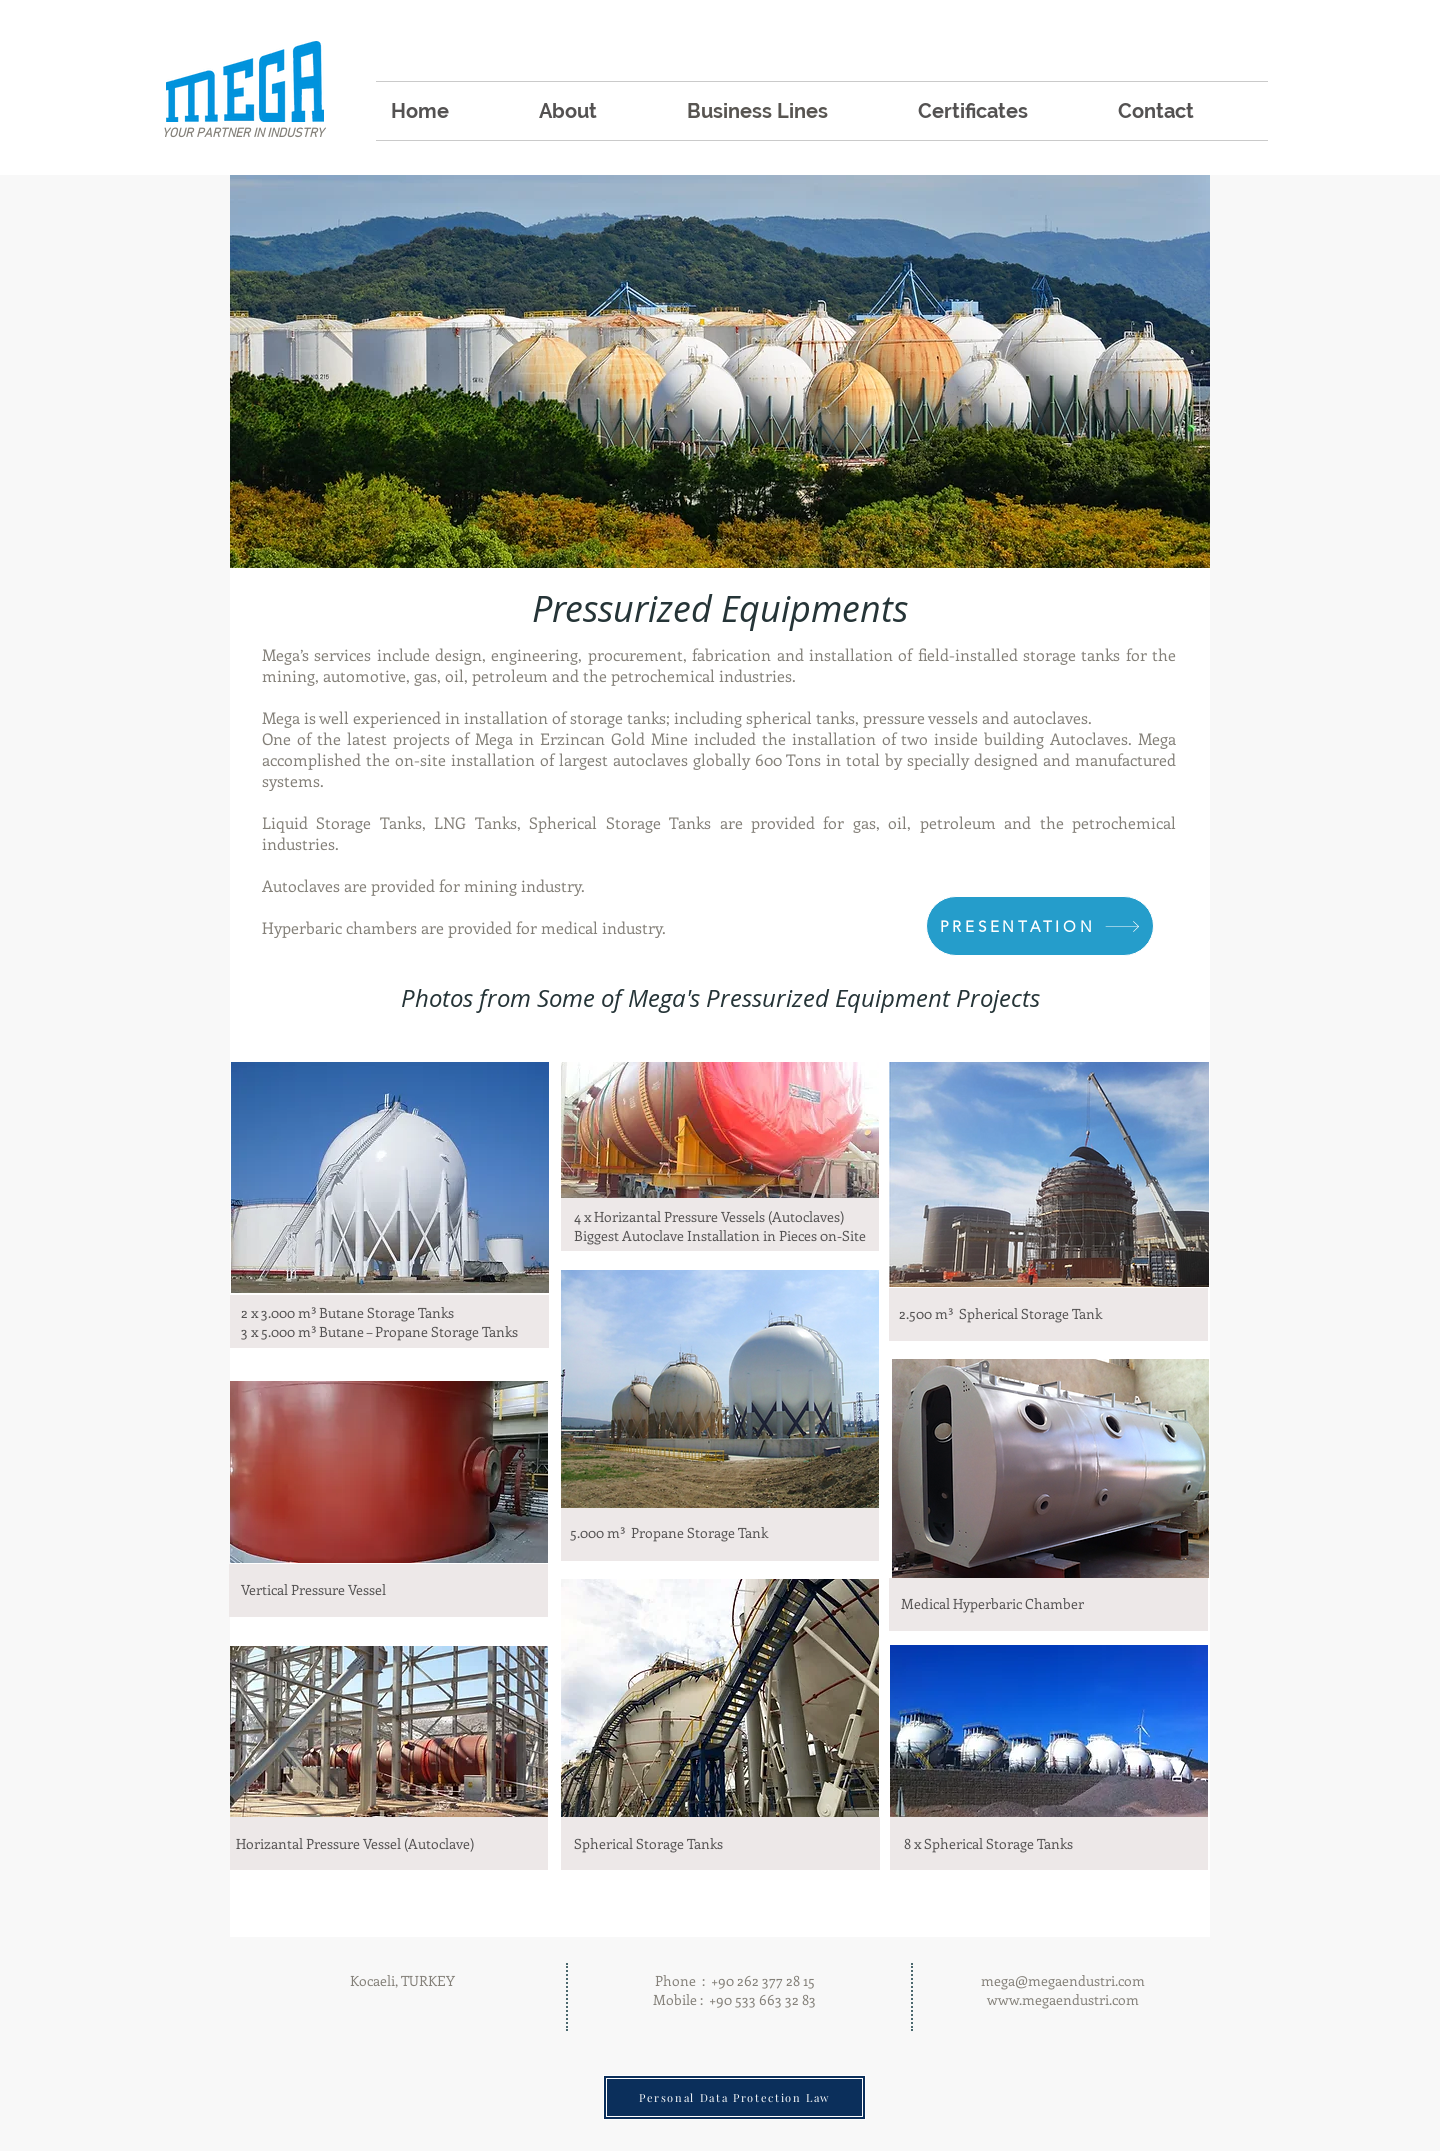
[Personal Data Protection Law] (734, 2097)
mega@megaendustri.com (1063, 1980)
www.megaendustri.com (1063, 1999)
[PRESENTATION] (1040, 926)
